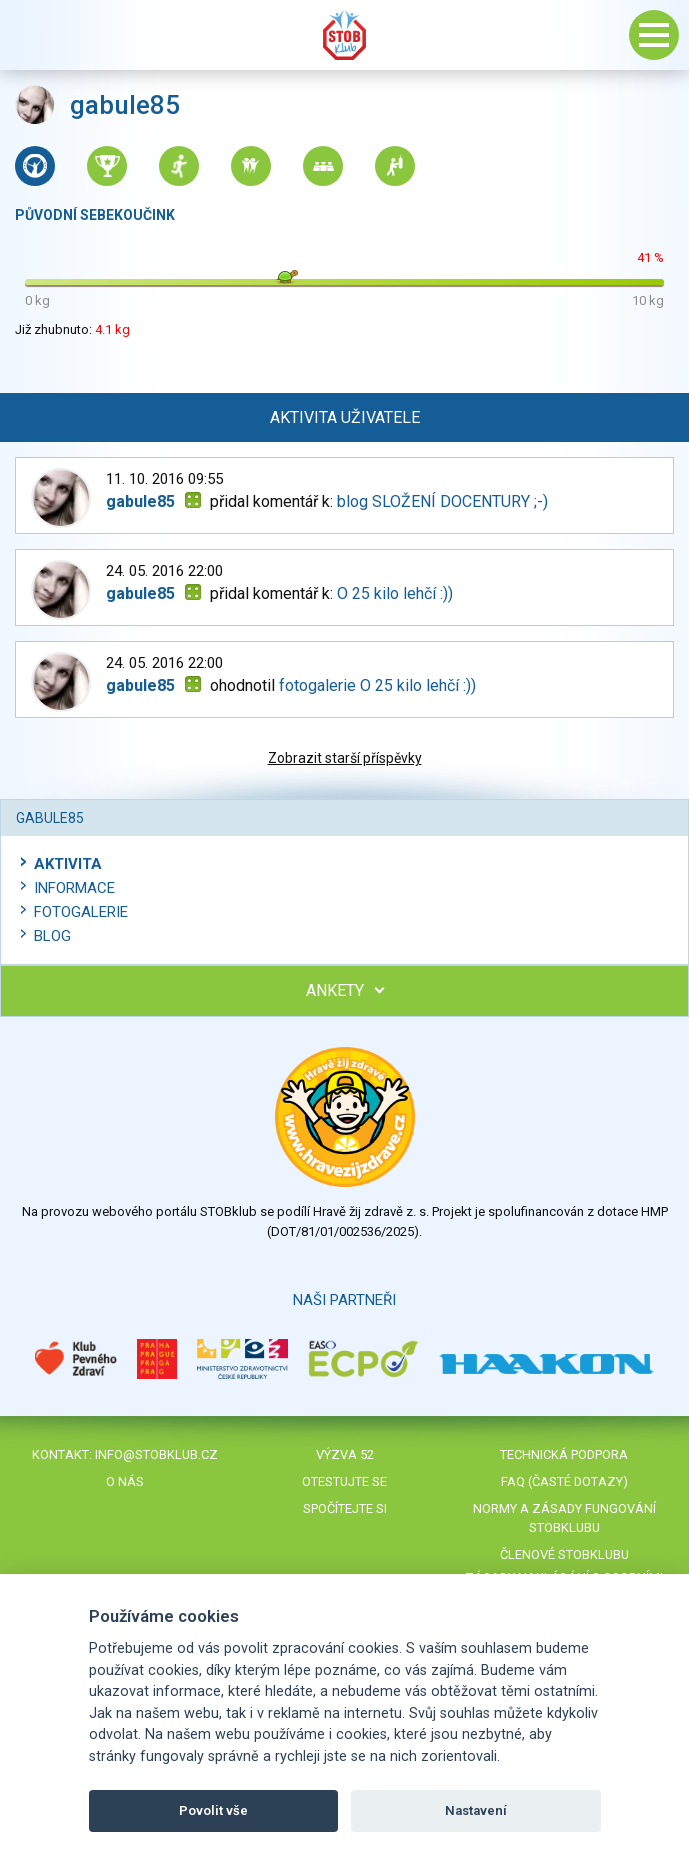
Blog (52, 936)
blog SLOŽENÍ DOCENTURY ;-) (442, 501)
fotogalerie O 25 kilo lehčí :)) (377, 685)
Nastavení (476, 1810)
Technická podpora (564, 1454)
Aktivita (68, 864)
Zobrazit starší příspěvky (345, 758)
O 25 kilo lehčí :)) (395, 593)
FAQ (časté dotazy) (564, 1481)
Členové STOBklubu (564, 1554)
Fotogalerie (81, 912)
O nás (125, 1481)
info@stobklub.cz (156, 1454)
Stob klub (345, 35)
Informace (74, 888)
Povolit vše (213, 1810)
